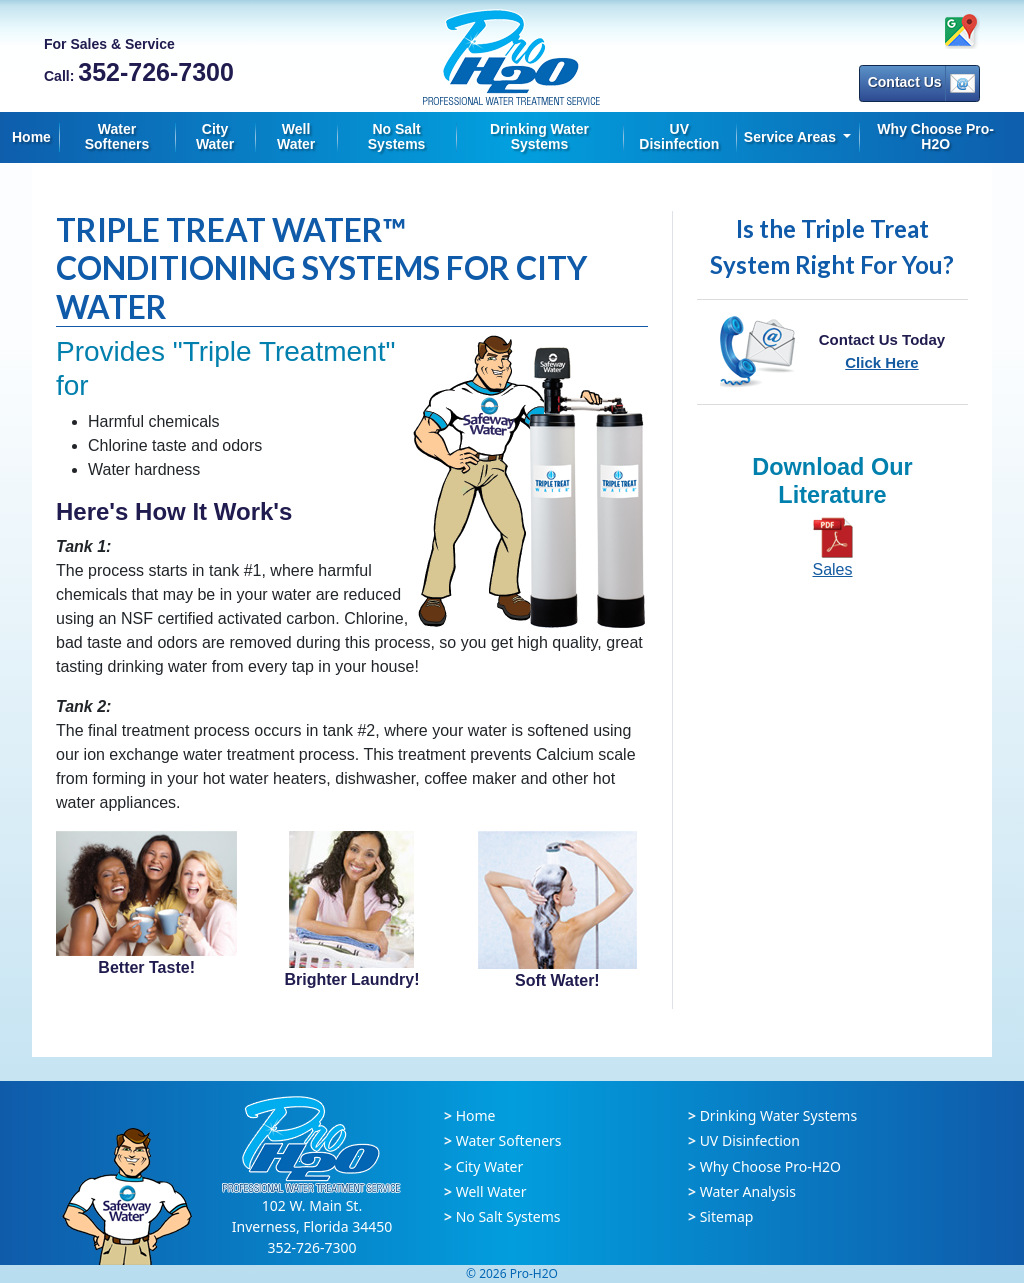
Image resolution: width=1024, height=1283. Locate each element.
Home (31, 137)
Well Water (296, 136)
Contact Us (921, 83)
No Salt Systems (397, 136)
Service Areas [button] (792, 137)
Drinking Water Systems (539, 136)
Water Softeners (117, 136)
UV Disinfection (679, 136)
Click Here (881, 362)
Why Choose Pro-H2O (935, 136)
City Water (215, 136)
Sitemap (727, 1216)
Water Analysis (748, 1191)
